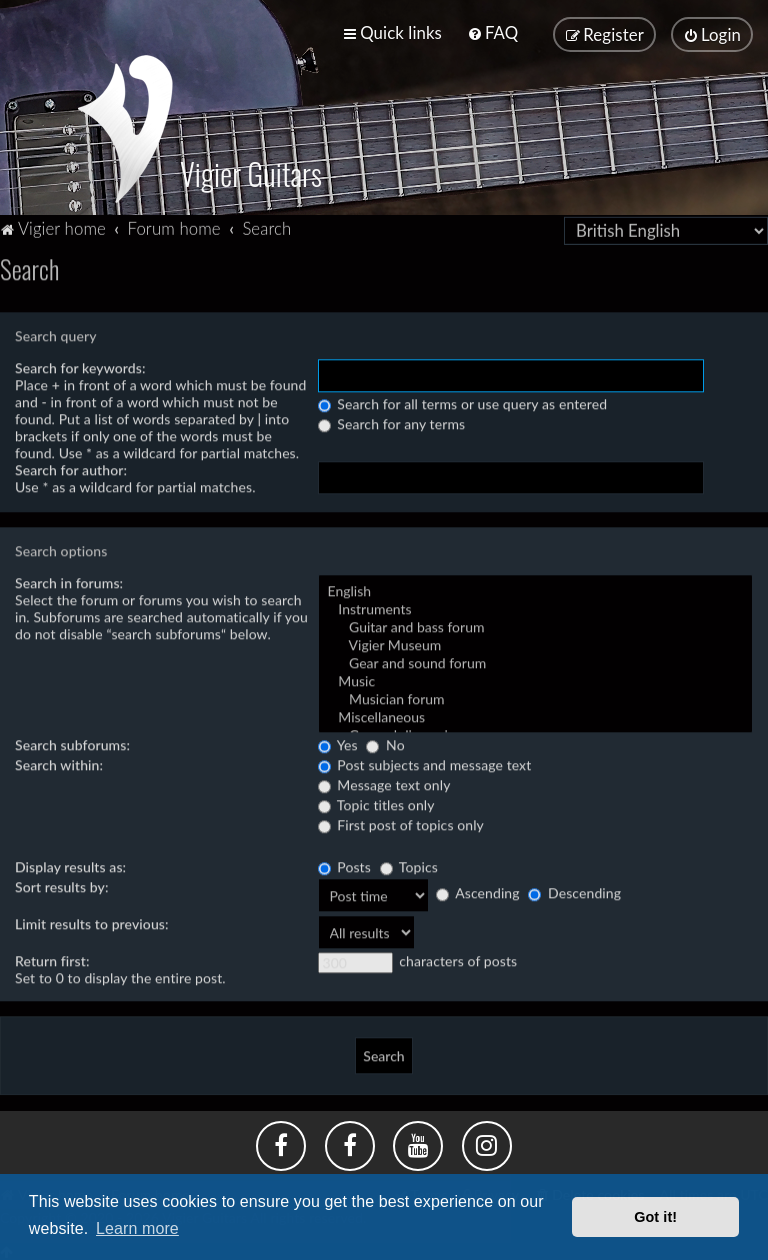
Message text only (384, 779)
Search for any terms (392, 418)
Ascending (478, 888)
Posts (344, 861)
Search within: (59, 759)
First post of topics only (401, 819)
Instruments (535, 604)
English (535, 586)
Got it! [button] (655, 1217)
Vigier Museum (535, 640)
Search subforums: (72, 739)
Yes (338, 739)
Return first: (52, 955)
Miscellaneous (535, 712)
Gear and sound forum (535, 658)
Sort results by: (62, 881)
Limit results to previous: (92, 918)
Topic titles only (376, 799)
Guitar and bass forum (535, 622)
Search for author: (71, 464)
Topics (409, 861)
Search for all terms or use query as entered (463, 398)
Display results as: (70, 861)
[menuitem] (492, 31)
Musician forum (535, 694)
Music (535, 676)
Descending (574, 888)
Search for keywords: (80, 362)
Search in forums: (69, 577)
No (385, 739)
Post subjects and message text (425, 759)
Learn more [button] (137, 1228)
